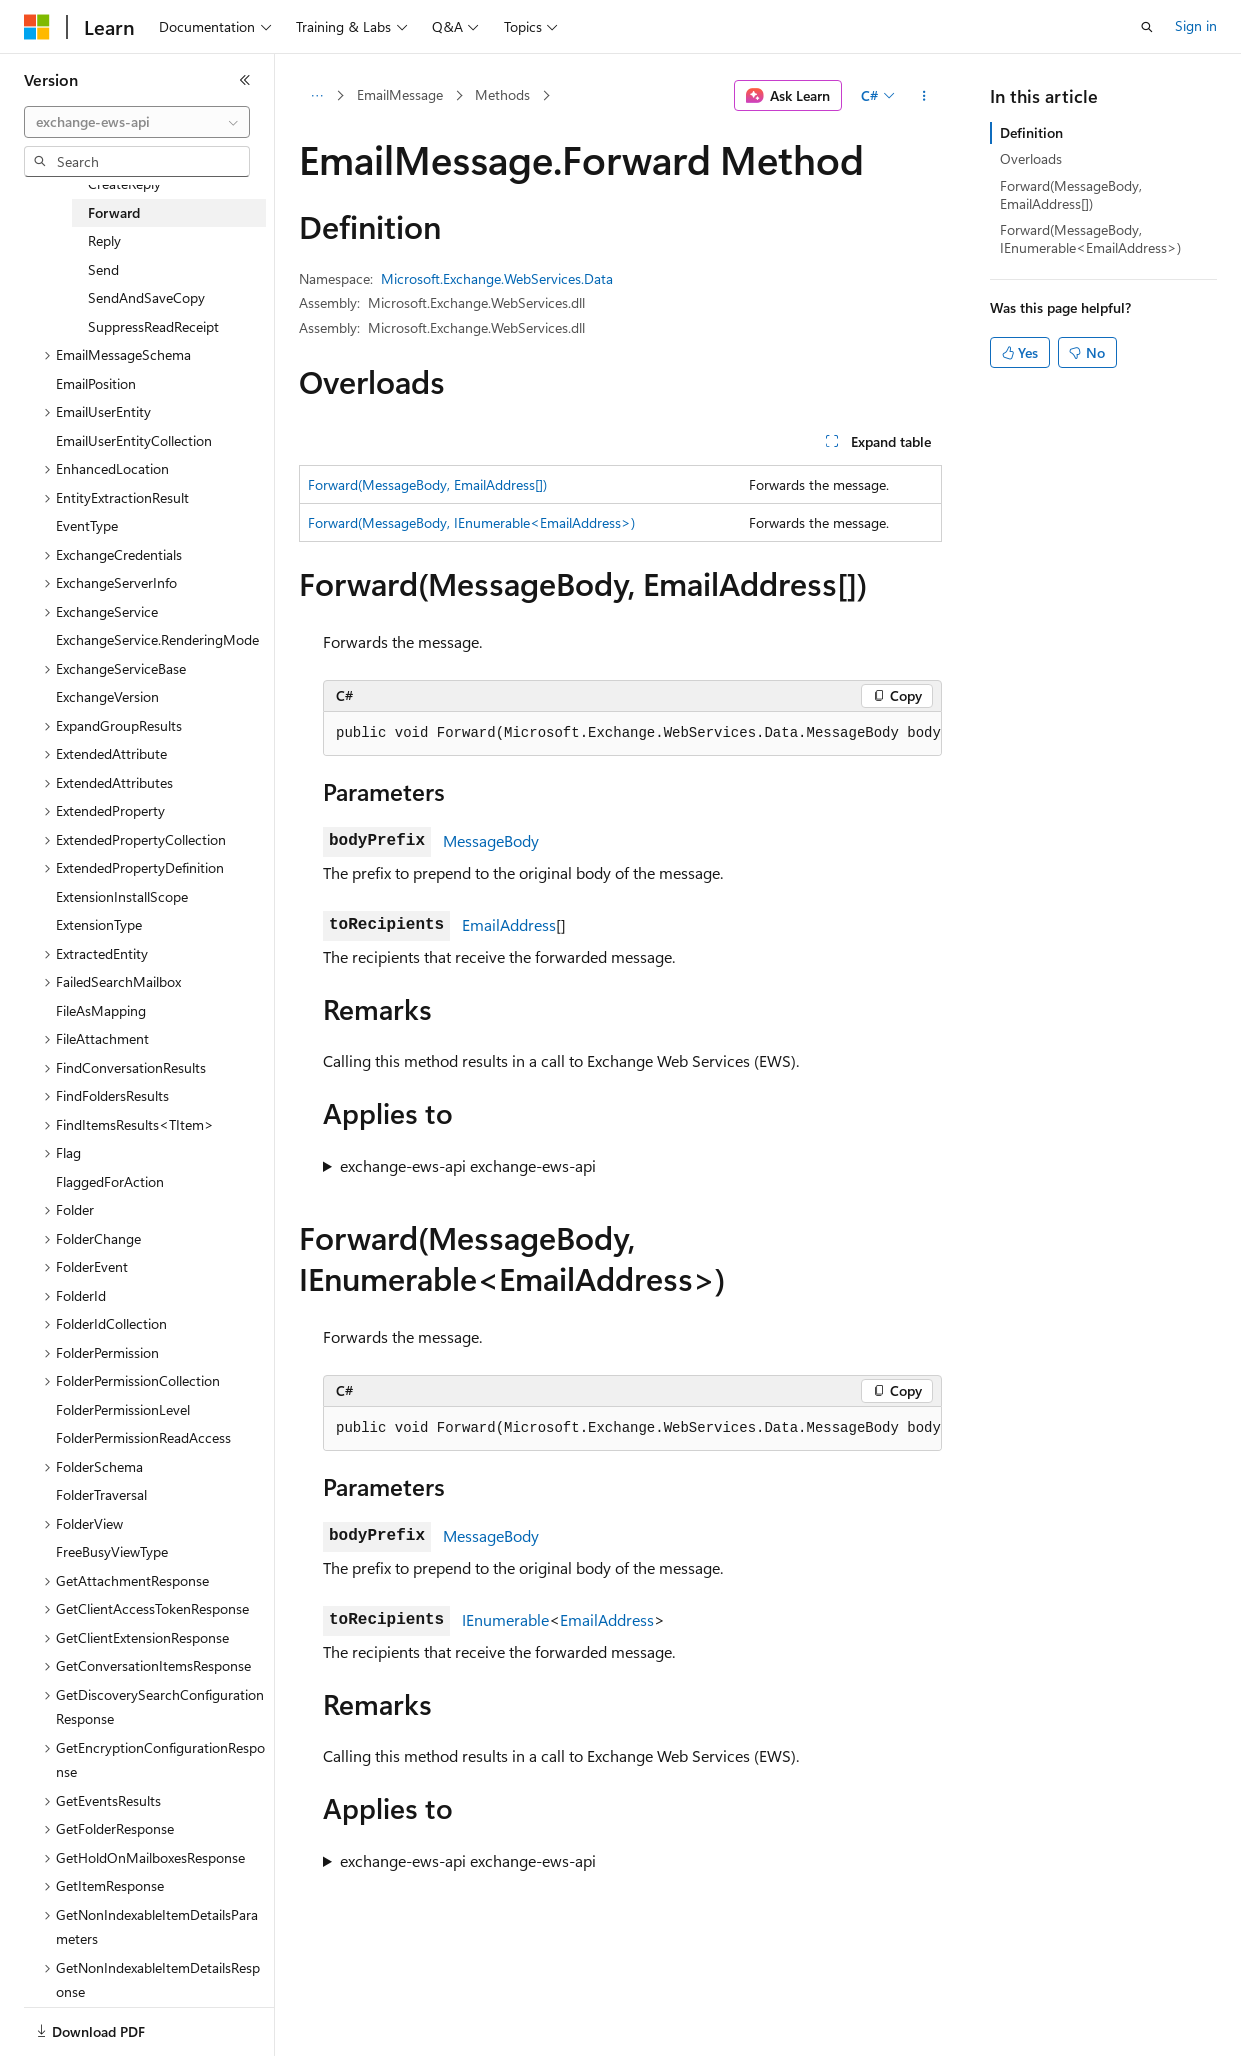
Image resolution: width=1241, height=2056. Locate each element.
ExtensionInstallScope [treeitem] (122, 896)
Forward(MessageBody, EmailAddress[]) (427, 484)
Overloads (1031, 158)
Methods (502, 94)
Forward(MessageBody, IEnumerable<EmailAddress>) (471, 522)
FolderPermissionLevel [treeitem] (123, 1409)
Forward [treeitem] (114, 212)
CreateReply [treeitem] (124, 183)
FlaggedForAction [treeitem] (110, 1181)
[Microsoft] (37, 27)
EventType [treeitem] (87, 525)
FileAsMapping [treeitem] (101, 1010)
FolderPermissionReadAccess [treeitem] (143, 1437)
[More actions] (924, 96)
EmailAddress (509, 924)
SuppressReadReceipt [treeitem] (153, 326)
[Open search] (1147, 27)
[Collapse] (245, 80)
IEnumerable (505, 1619)
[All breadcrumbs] (316, 96)
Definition (1031, 132)
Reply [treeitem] (104, 240)
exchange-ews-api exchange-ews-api (468, 1165)
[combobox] (137, 122)
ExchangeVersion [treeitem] (107, 696)
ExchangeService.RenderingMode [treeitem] (157, 639)
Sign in (1196, 25)
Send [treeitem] (103, 269)
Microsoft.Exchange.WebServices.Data (497, 278)
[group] (632, 734)
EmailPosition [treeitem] (96, 383)
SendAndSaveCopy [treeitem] (146, 297)
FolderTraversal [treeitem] (101, 1494)
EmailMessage (400, 94)
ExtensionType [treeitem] (99, 924)
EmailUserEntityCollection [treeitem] (134, 440)
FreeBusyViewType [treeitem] (112, 1551)
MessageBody (491, 840)
